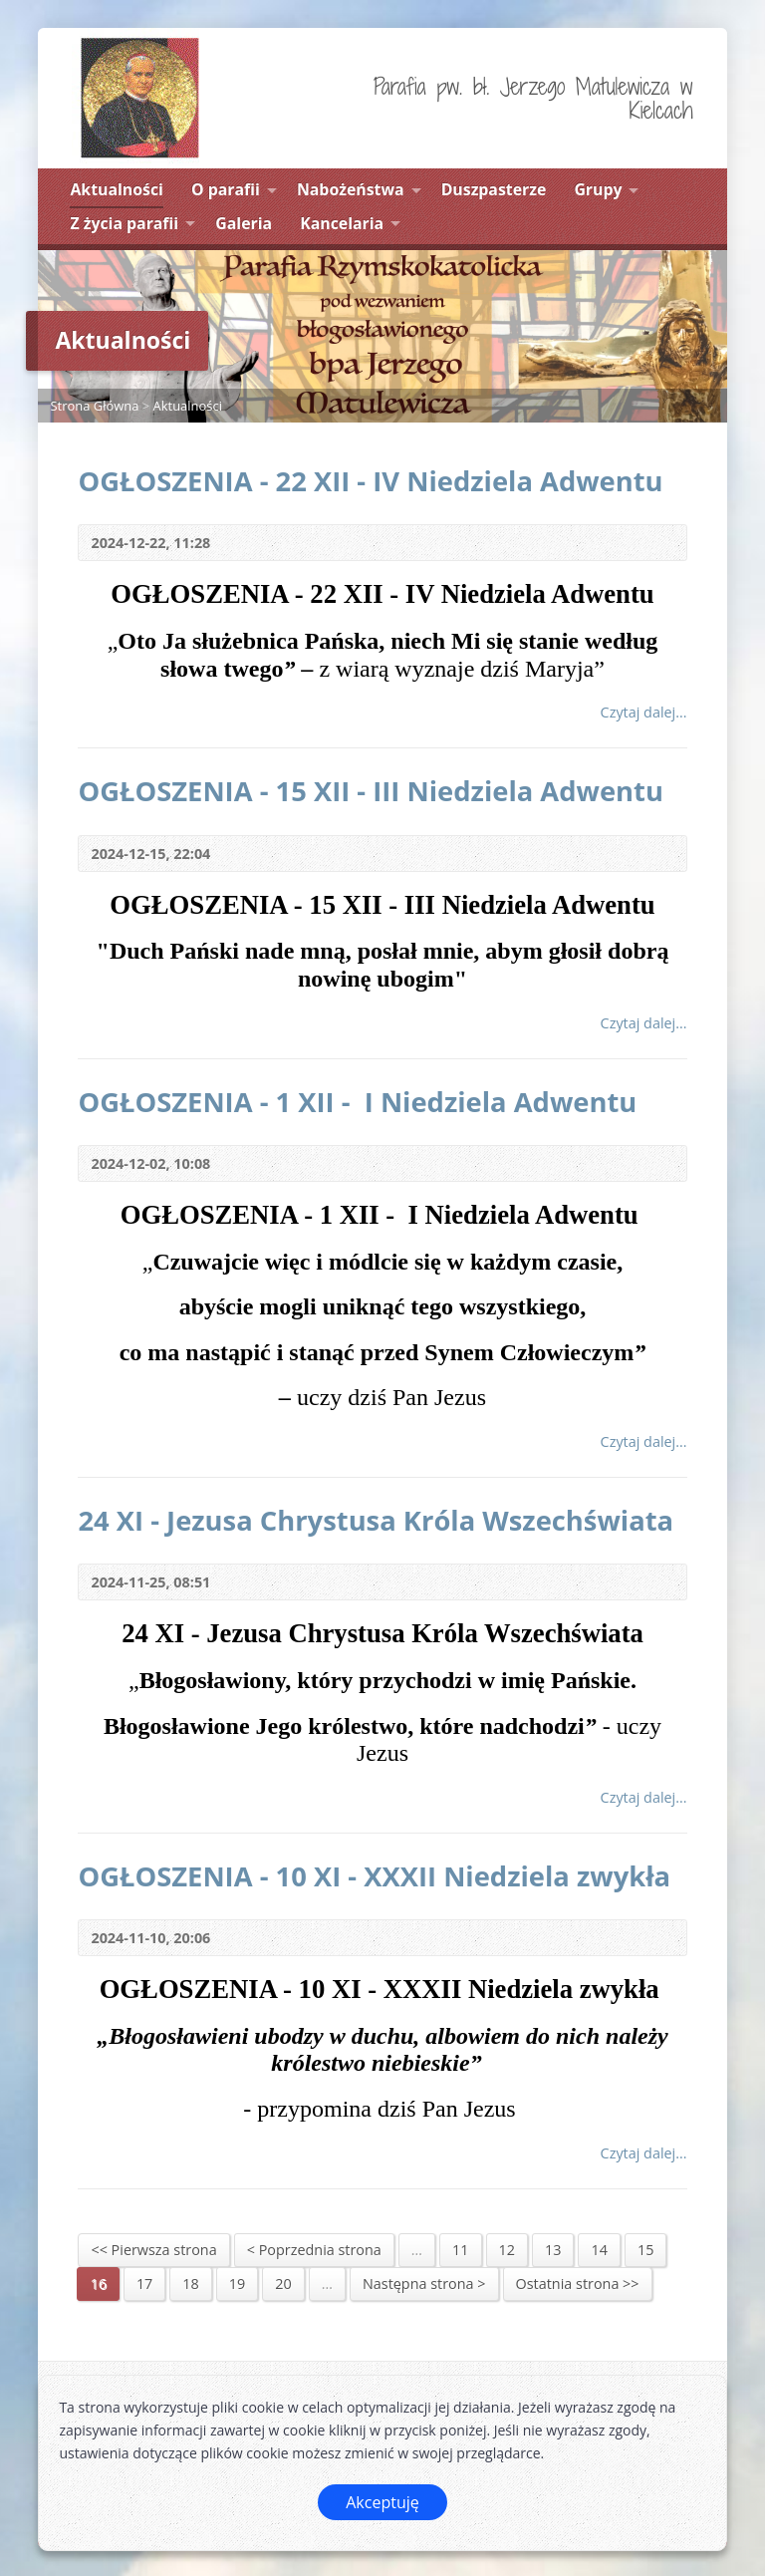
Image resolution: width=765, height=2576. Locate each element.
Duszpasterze (494, 189)
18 (190, 2283)
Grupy (598, 189)
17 (144, 2283)
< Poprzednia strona (314, 2249)
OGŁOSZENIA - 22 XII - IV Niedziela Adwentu (370, 480)
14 (599, 2249)
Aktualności (116, 189)
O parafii (225, 189)
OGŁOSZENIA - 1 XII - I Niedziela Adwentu (360, 1101)
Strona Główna (94, 406)
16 (98, 2283)
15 (645, 2249)
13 (553, 2249)
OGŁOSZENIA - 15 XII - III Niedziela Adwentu (370, 790)
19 (237, 2283)
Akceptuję (382, 2502)
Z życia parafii (124, 223)
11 (460, 2249)
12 (507, 2249)
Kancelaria (341, 223)
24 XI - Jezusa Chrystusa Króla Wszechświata (375, 1520)
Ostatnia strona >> (577, 2283)
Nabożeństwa (350, 189)
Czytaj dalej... (644, 712)
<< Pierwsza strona (153, 2249)
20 (283, 2283)
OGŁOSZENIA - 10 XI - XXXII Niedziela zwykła (377, 1876)
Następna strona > (424, 2283)
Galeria (243, 223)
